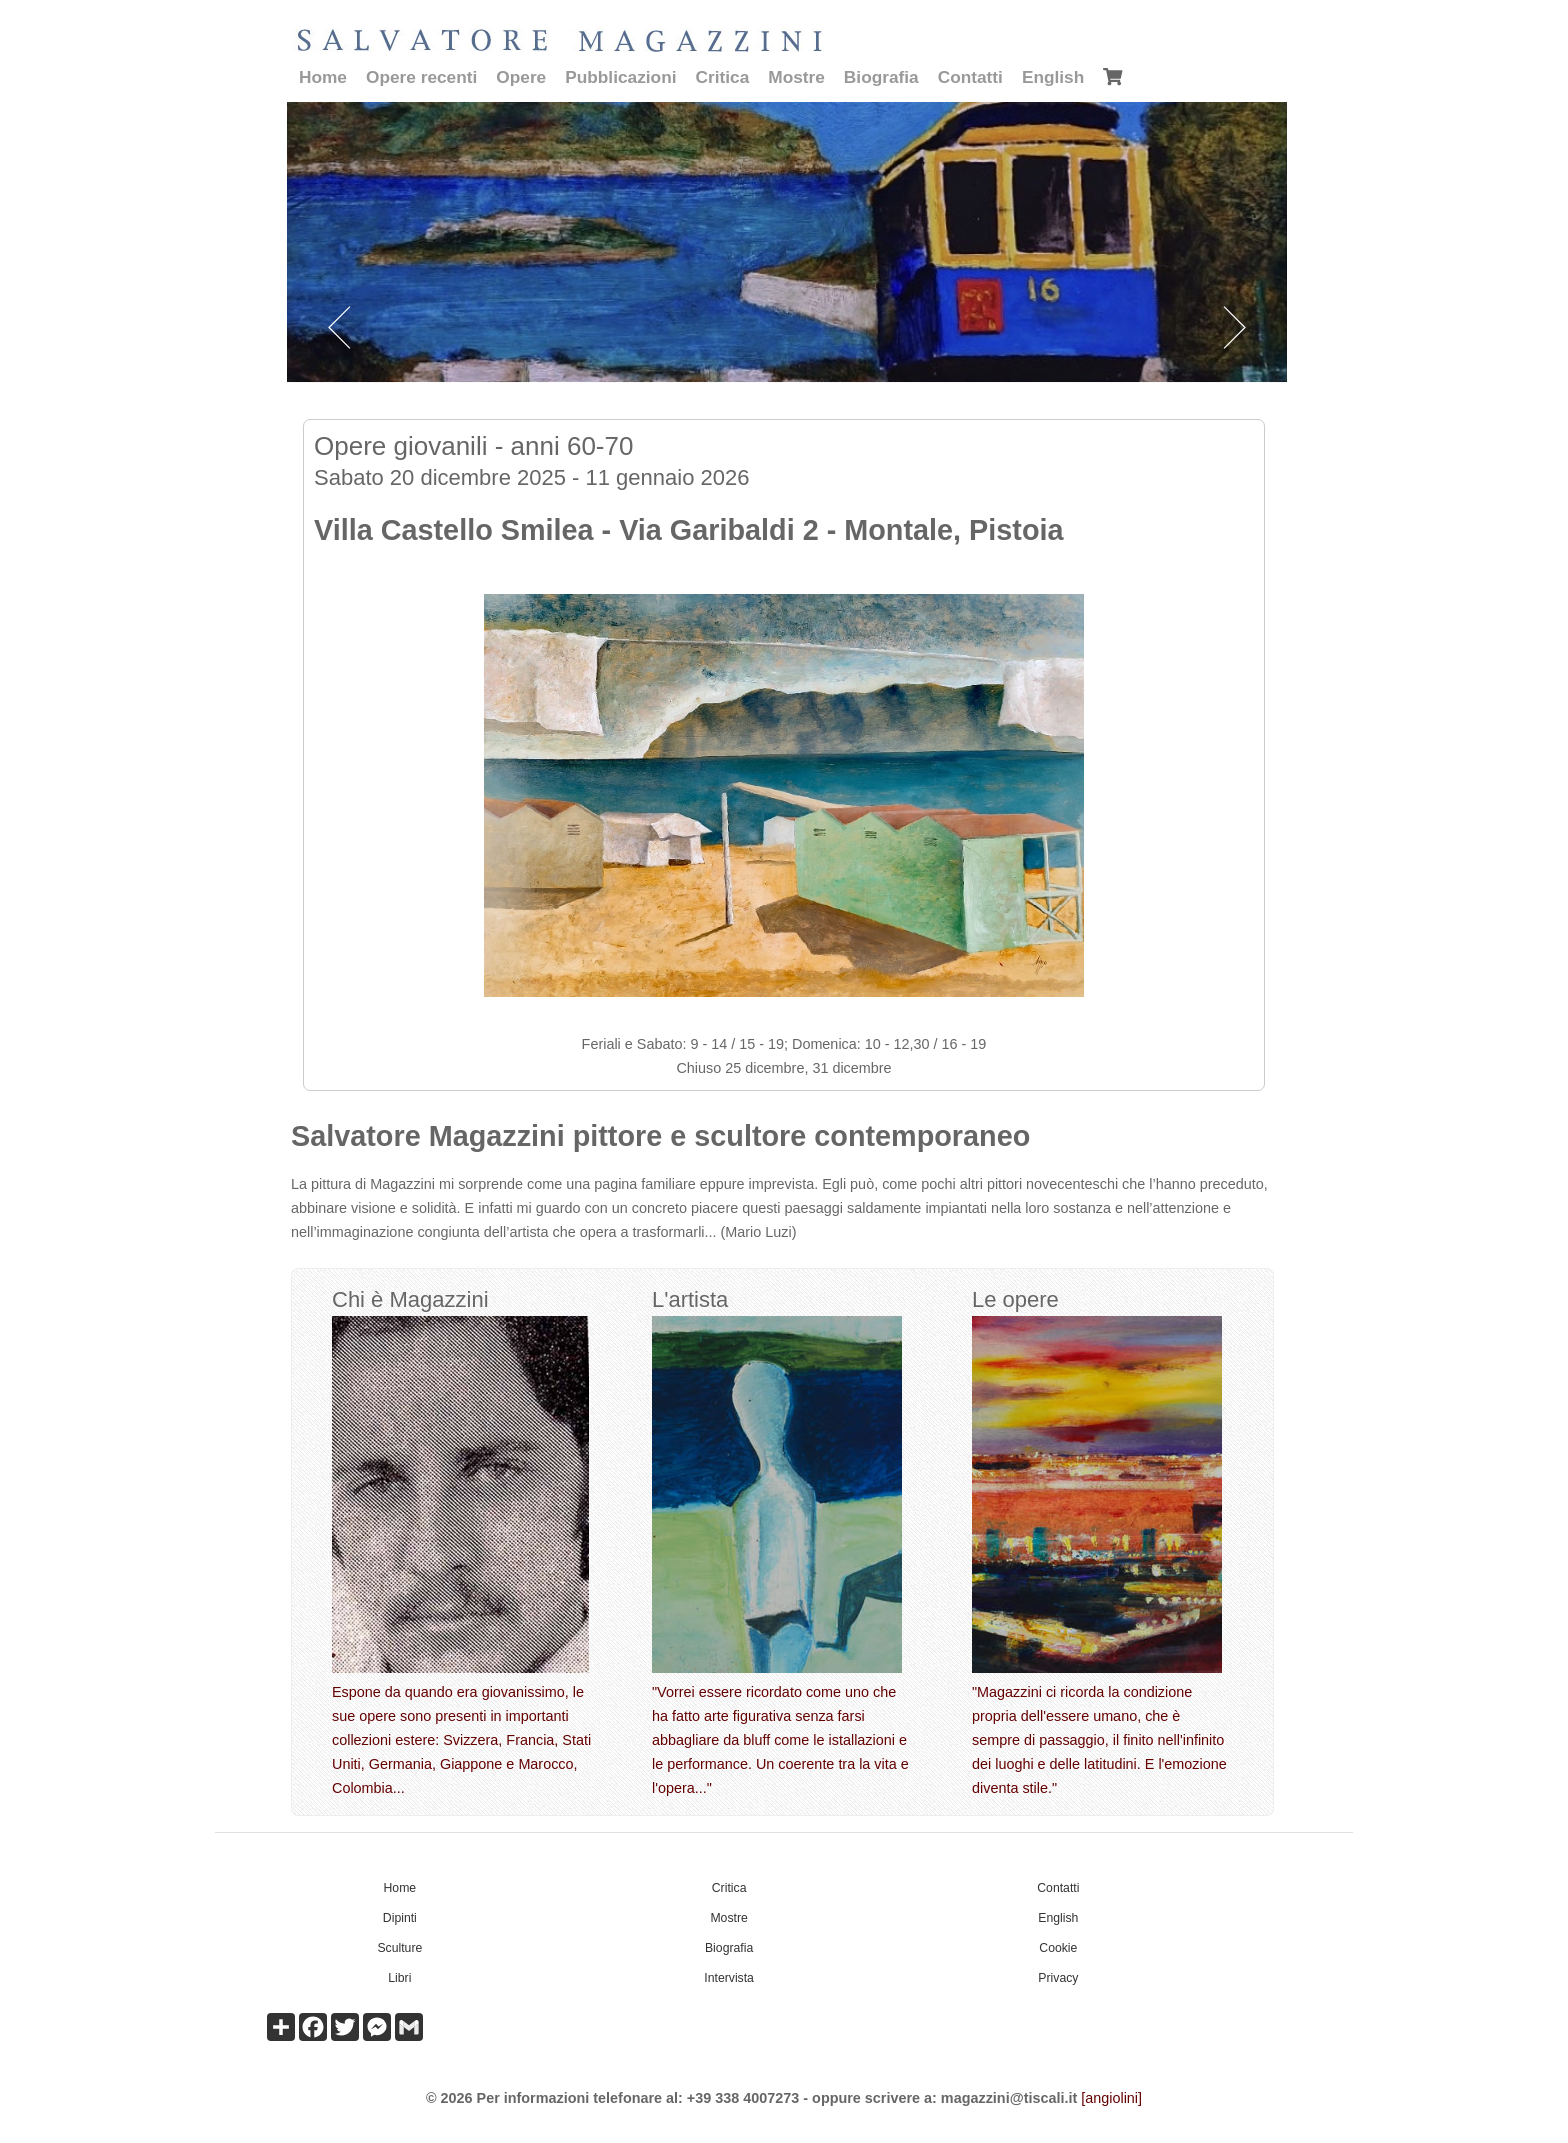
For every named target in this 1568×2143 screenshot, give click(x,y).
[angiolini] (1111, 2098)
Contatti (970, 77)
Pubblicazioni (620, 77)
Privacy (1058, 1978)
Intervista (729, 1978)
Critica (723, 77)
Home (323, 77)
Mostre (796, 77)
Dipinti (400, 1918)
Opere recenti (421, 77)
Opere (521, 77)
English (1053, 77)
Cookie (1058, 1948)
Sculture (399, 1948)
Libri (399, 1978)
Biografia (881, 77)
